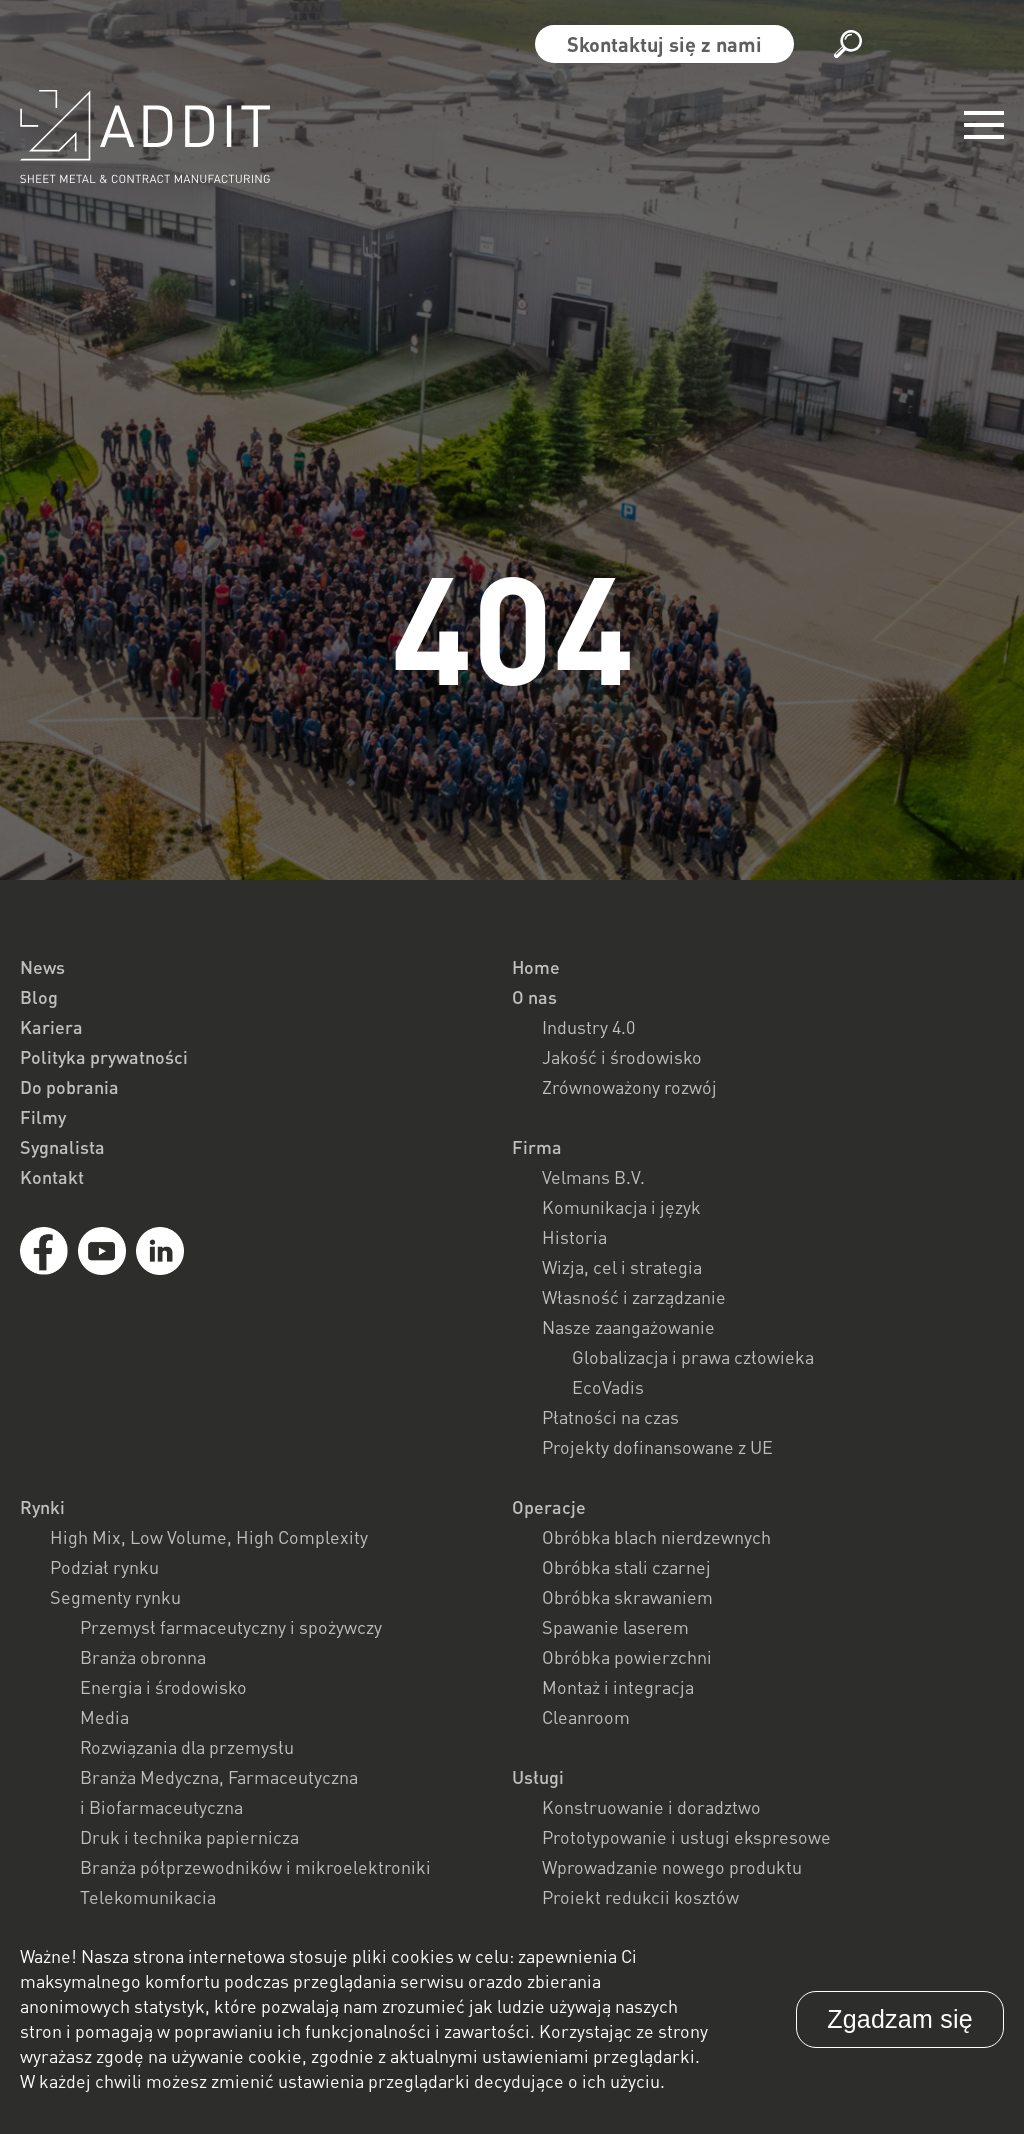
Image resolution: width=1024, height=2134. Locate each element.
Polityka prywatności (104, 1057)
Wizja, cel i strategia (622, 1267)
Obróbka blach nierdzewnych (656, 1537)
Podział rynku (104, 1567)
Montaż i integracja (618, 1687)
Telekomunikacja (148, 1897)
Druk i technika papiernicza (189, 1837)
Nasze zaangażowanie (628, 1327)
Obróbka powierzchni (627, 1657)
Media (104, 1717)
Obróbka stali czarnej (626, 1567)
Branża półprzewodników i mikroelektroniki (255, 1867)
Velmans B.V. (593, 1177)
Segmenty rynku (115, 1597)
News (42, 967)
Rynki (42, 1507)
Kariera (51, 1027)
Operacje (549, 1507)
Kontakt (52, 1177)
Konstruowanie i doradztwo (651, 1807)
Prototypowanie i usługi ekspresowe (686, 1837)
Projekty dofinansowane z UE (657, 1447)
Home (536, 967)
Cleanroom (586, 1717)
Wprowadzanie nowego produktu (672, 1867)
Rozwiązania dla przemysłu (187, 1747)
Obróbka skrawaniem (627, 1597)
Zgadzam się (900, 2019)
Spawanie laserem (615, 1627)
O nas (534, 997)
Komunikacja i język (621, 1207)
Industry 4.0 (588, 1027)
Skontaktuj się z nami (664, 44)
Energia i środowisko (163, 1687)
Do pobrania (69, 1087)
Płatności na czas (610, 1417)
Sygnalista (62, 1147)
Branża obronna (143, 1657)
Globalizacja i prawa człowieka (693, 1357)
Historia (574, 1237)
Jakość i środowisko (622, 1057)
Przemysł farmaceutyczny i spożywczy (231, 1627)
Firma (537, 1147)
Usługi (538, 1777)
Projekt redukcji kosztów (640, 1897)
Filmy (43, 1117)
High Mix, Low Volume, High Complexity (209, 1537)
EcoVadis (608, 1387)
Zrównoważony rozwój (629, 1087)
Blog (39, 997)
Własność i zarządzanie (634, 1297)
